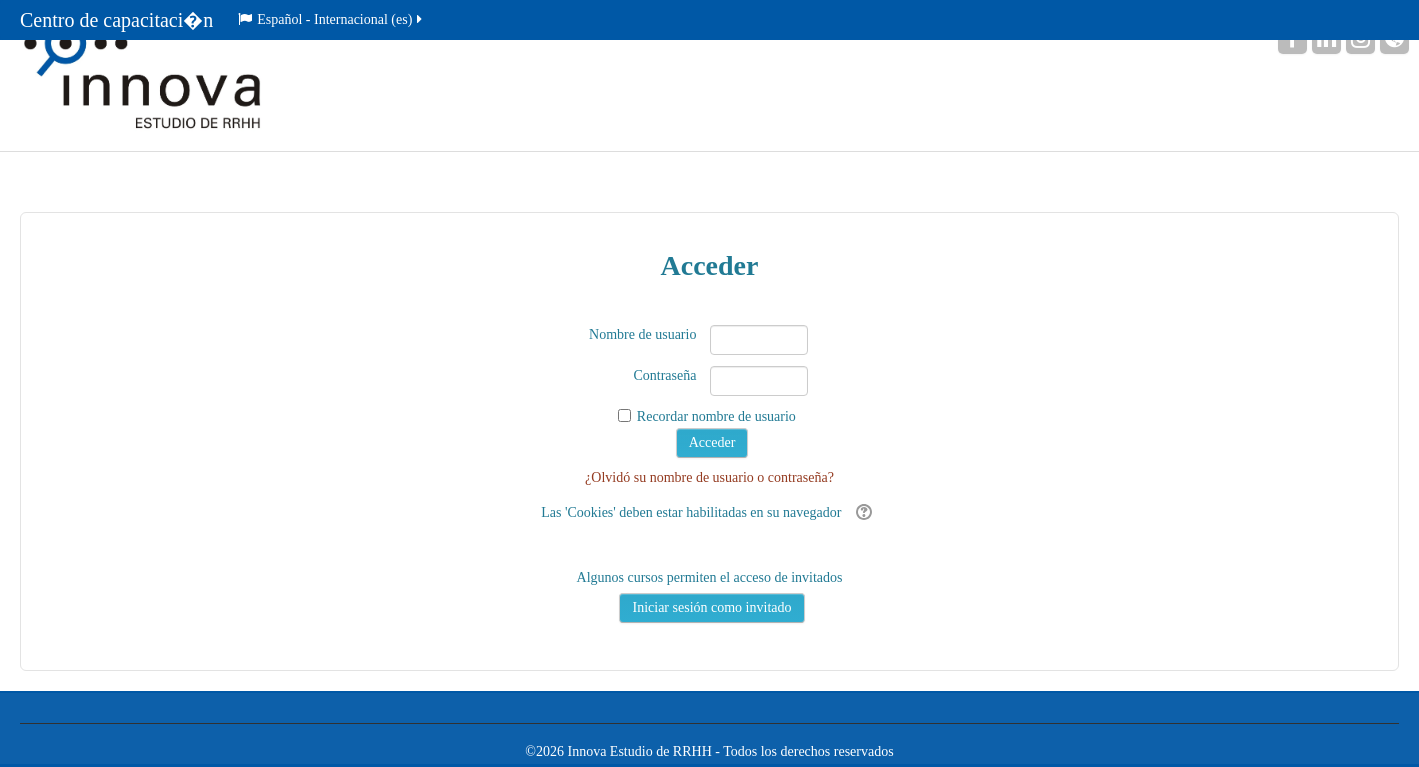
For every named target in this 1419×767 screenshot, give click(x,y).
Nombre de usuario (642, 334)
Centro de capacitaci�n (116, 20)
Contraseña (664, 375)
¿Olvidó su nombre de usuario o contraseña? (709, 477)
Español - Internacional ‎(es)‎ (331, 19)
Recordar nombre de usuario (716, 416)
